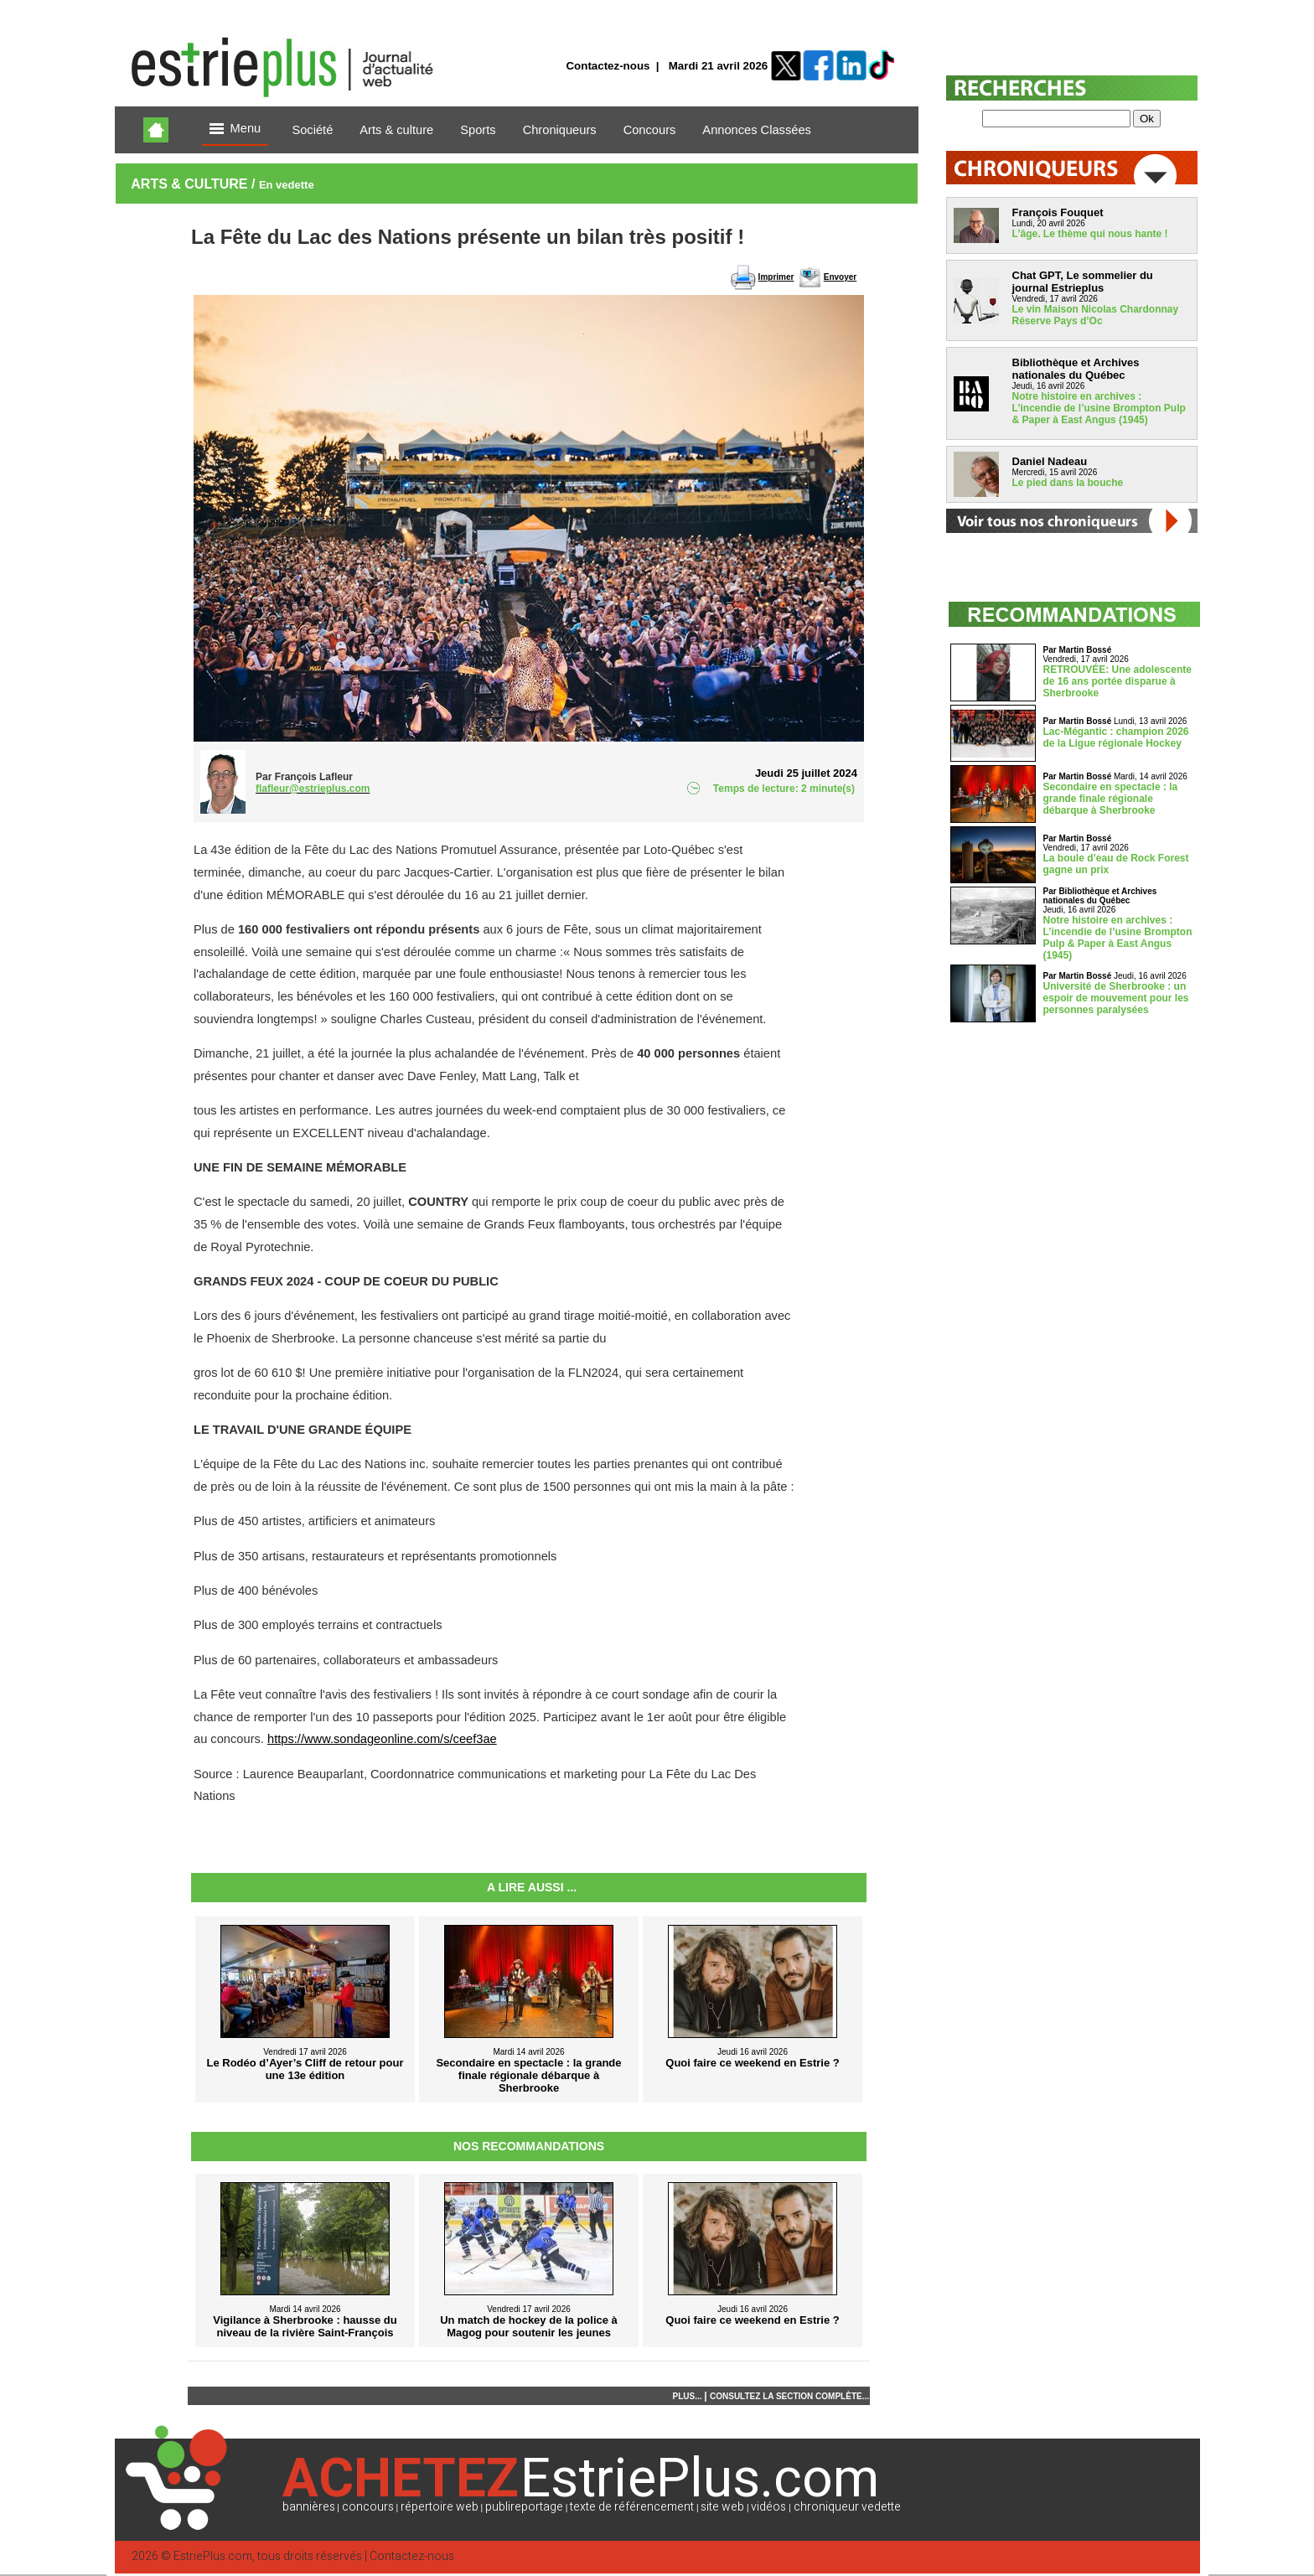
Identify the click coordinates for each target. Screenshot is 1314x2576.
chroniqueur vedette (847, 2507)
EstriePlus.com (212, 2556)
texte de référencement (632, 2507)
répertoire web (440, 2507)
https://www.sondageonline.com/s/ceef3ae (382, 1739)
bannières (308, 2507)
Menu (235, 129)
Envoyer (840, 277)
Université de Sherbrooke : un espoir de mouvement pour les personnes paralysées (1116, 998)
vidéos (768, 2507)
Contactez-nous (607, 65)
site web (722, 2507)
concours (368, 2507)
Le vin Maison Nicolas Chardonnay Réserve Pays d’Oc (1095, 315)
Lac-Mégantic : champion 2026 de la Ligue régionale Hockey (1116, 737)
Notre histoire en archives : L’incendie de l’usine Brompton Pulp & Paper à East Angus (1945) (1099, 408)
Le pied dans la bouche (1068, 483)
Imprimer (776, 277)
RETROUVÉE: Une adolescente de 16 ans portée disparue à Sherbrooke (1117, 681)
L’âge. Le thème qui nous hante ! (1090, 234)
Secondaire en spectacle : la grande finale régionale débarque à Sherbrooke (1110, 798)
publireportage (524, 2507)
